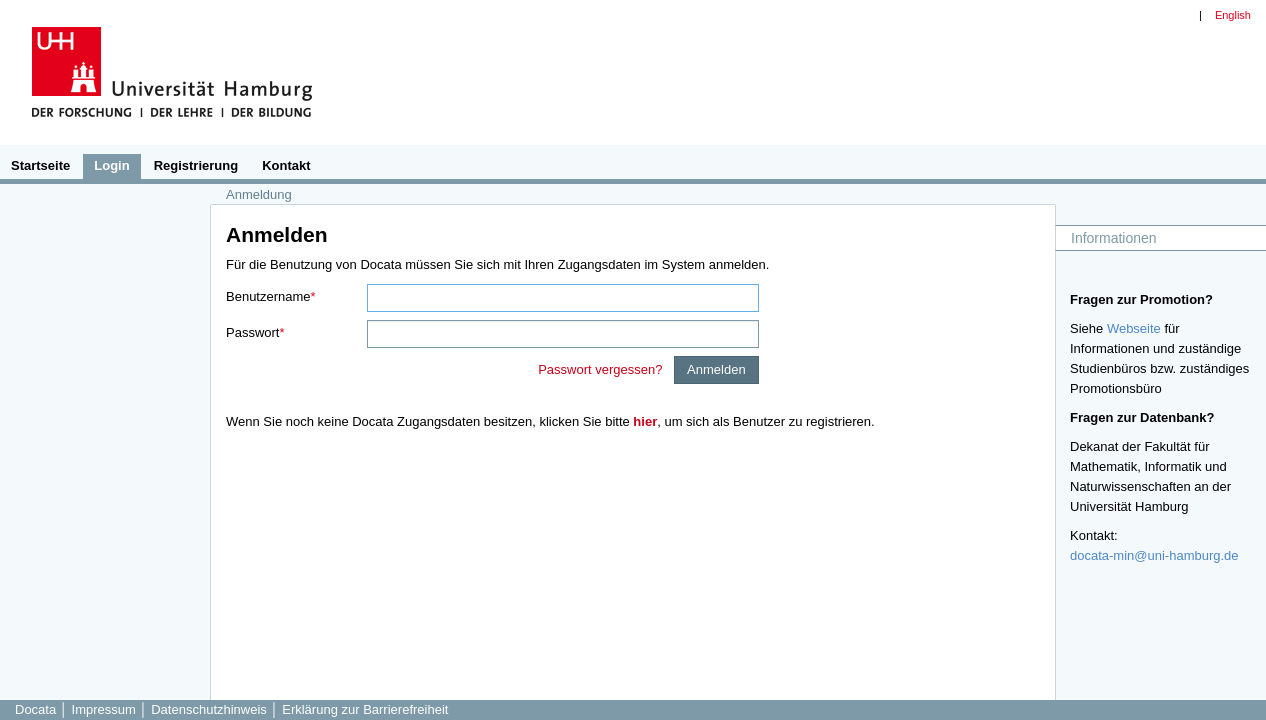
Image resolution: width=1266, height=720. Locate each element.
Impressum (106, 709)
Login (111, 165)
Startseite (40, 165)
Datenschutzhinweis (210, 709)
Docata (35, 709)
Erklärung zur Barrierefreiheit (365, 709)
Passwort (252, 332)
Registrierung (196, 165)
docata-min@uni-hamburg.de (1154, 555)
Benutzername (268, 296)
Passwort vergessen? (602, 368)
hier (645, 421)
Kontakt (286, 165)
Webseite (1134, 328)
